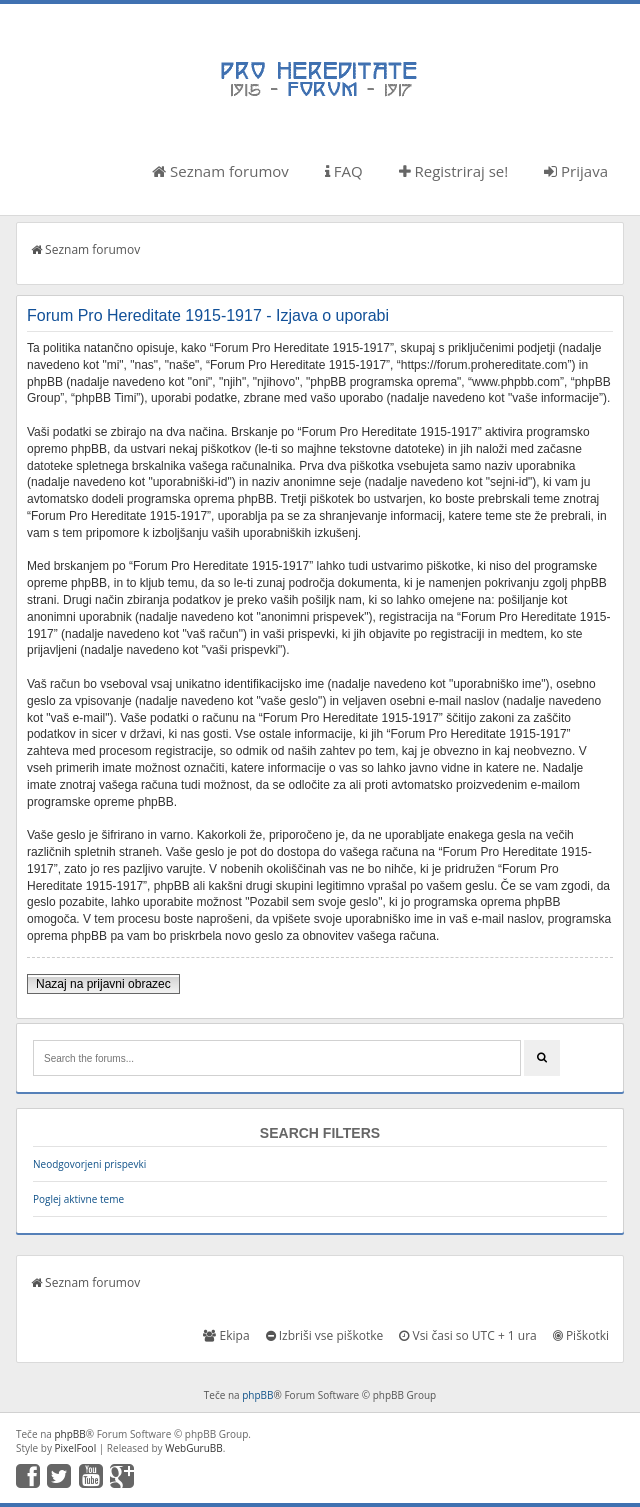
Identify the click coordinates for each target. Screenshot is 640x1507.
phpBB (257, 1395)
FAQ (344, 171)
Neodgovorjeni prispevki (89, 1164)
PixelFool (76, 1448)
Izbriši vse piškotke (325, 1335)
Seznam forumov (220, 171)
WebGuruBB (194, 1448)
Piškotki (581, 1335)
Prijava (576, 171)
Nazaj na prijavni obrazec (103, 984)
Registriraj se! (454, 171)
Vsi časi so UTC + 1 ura (467, 1335)
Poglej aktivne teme (78, 1199)
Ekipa (226, 1335)
